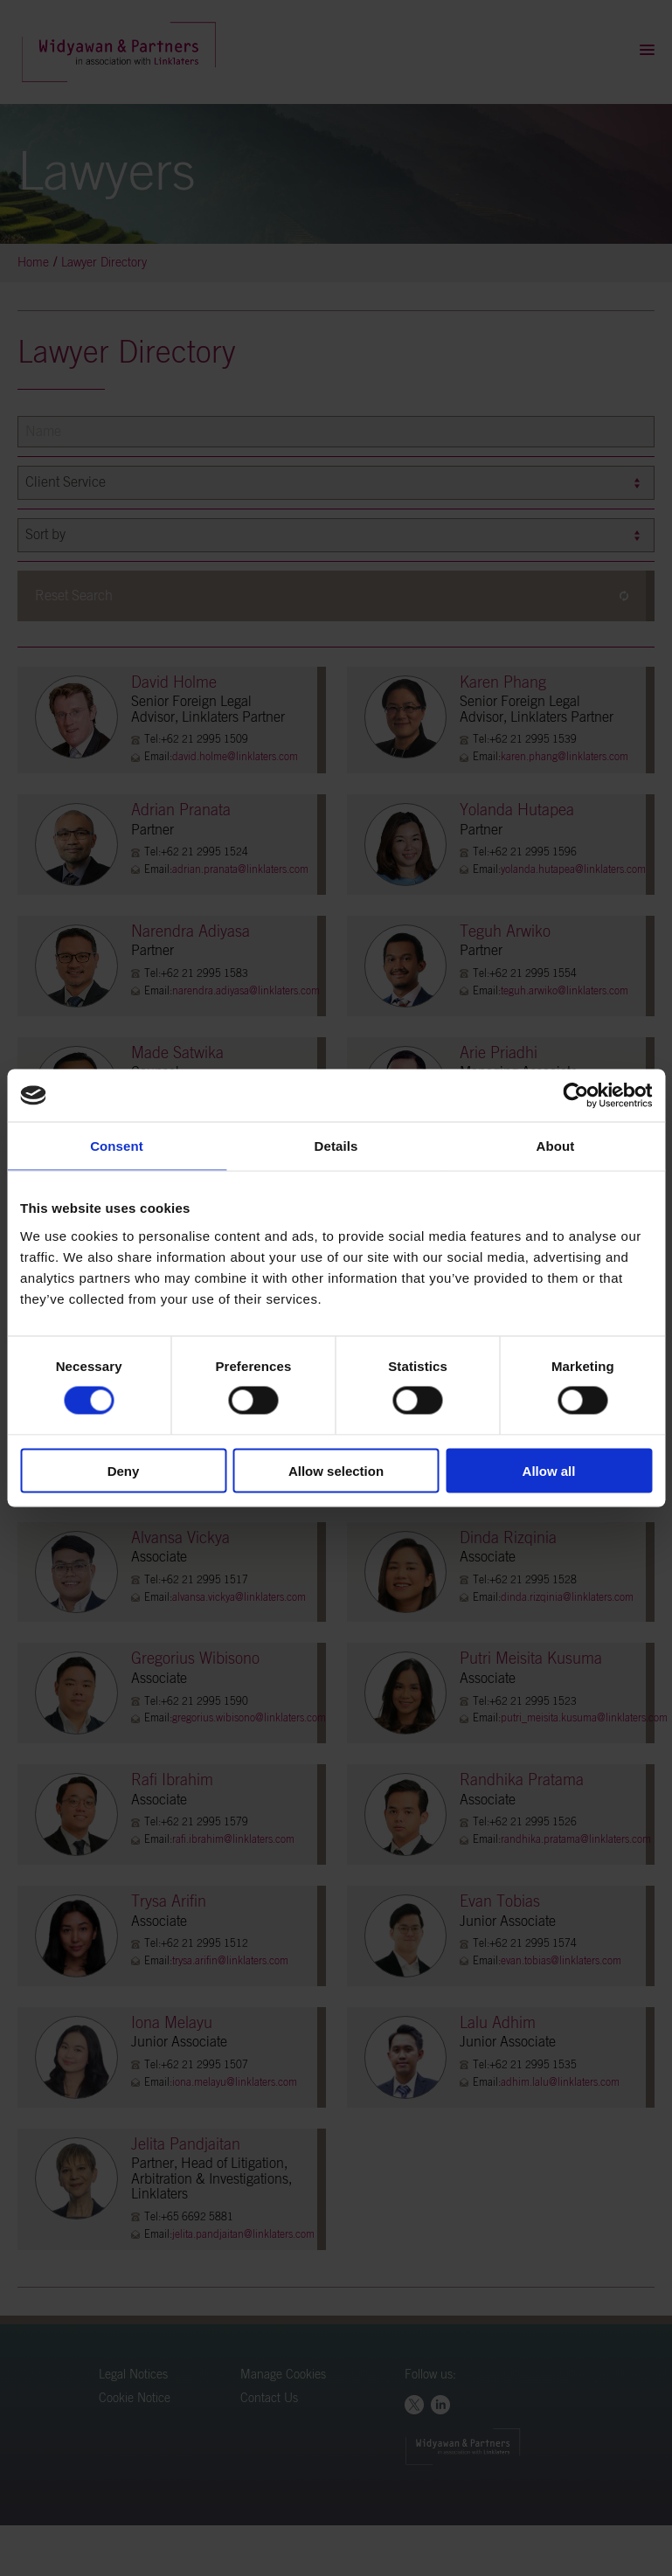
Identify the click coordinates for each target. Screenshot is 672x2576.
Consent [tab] (116, 1146)
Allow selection (336, 1470)
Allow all (549, 1470)
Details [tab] (336, 1146)
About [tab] (556, 1146)
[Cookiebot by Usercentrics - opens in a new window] (575, 1096)
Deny (123, 1470)
